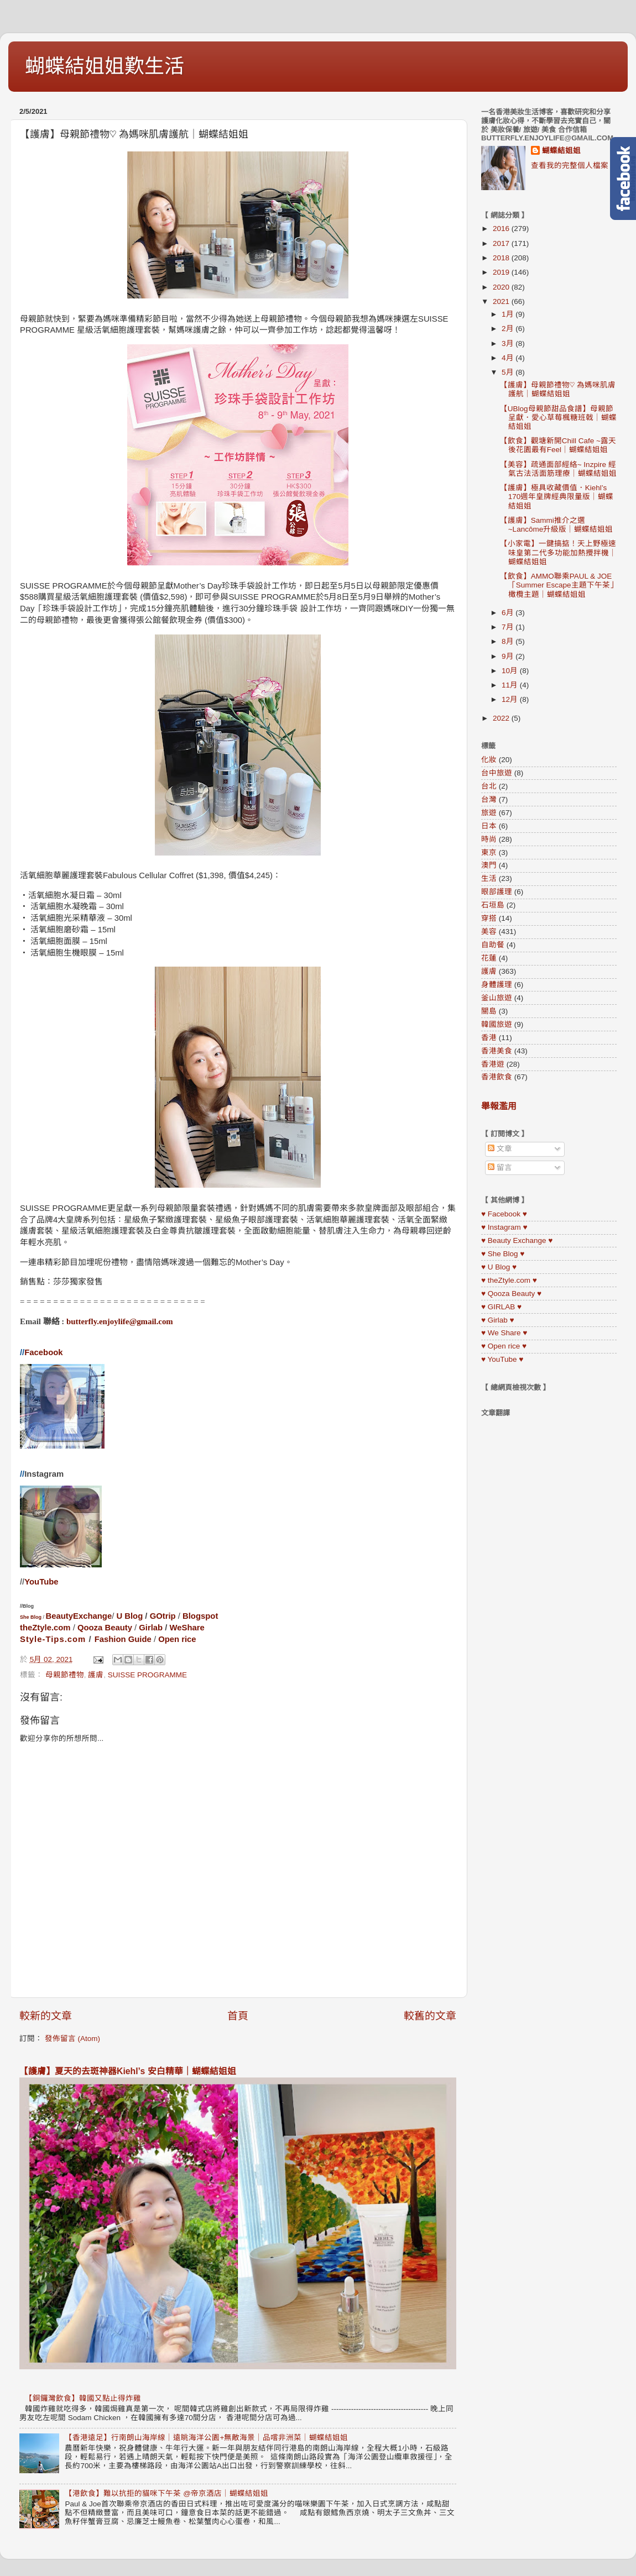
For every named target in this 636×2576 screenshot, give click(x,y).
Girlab (151, 1627)
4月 (508, 358)
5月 (508, 372)
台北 (489, 786)
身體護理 (496, 984)
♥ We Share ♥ (504, 1333)
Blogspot (200, 1616)
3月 (508, 343)
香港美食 (496, 1051)
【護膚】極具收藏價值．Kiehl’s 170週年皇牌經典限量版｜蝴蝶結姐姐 (557, 497)
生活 (489, 878)
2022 (502, 718)
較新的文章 (45, 2016)
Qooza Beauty (104, 1627)
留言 (500, 1167)
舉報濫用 (499, 1106)
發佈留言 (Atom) (72, 2038)
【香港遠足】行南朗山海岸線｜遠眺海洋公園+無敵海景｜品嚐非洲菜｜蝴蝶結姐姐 (206, 2437)
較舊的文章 (430, 2016)
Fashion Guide (123, 1639)
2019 (502, 272)
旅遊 (489, 813)
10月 (511, 671)
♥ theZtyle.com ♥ (509, 1280)
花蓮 (489, 958)
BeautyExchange (79, 1616)
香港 (489, 1037)
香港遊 (492, 1064)
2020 (502, 287)
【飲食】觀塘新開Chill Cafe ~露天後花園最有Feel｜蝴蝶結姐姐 (558, 445)
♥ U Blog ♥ (499, 1267)
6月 (508, 612)
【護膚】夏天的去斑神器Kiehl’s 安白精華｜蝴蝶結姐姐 (127, 2071)
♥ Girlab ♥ (497, 1320)
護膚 (95, 1675)
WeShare (187, 1627)
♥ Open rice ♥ (503, 1346)
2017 (502, 243)
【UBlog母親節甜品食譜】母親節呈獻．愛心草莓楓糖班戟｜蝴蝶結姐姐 (558, 418)
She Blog (30, 1617)
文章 (500, 1149)
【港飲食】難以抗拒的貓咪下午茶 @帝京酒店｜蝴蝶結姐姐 (166, 2493)
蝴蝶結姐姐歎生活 (104, 66)
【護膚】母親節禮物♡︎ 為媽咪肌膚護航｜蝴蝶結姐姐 (558, 389)
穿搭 (489, 918)
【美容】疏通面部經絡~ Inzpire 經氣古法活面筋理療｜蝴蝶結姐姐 (558, 469)
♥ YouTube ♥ (502, 1359)
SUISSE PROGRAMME (147, 1675)
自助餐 (492, 945)
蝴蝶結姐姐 (561, 150)
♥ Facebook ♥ (504, 1214)
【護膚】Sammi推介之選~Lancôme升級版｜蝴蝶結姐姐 (556, 524)
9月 (508, 656)
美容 (489, 931)
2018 (502, 258)
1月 (508, 314)
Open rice (177, 1639)
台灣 (489, 799)
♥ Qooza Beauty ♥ (511, 1293)
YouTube (41, 1581)
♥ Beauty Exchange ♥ (516, 1240)
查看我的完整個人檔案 (569, 165)
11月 (511, 685)
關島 (489, 1011)
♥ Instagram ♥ (504, 1227)
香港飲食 (496, 1077)
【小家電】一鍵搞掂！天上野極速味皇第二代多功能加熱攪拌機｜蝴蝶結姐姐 (558, 552)
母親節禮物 (64, 1675)
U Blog (129, 1616)
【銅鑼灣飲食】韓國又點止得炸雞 (83, 2398)
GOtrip (163, 1616)
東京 (489, 852)
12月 (511, 699)
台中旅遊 (496, 773)
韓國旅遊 (496, 1024)
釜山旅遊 (496, 998)
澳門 (489, 865)
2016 (502, 228)
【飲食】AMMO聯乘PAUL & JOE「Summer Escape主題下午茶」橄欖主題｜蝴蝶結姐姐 (557, 585)
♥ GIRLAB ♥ (501, 1307)
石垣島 (492, 905)
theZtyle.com (45, 1627)
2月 (508, 328)
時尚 (489, 839)
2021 (502, 301)
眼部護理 (496, 892)
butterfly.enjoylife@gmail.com (119, 1321)
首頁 (237, 2016)
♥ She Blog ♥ (502, 1254)
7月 (508, 627)
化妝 (489, 760)
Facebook (43, 1352)
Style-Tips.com (53, 1639)
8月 (508, 641)
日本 (489, 826)
